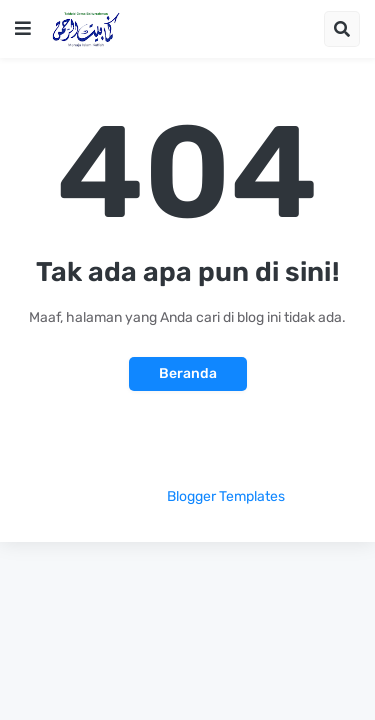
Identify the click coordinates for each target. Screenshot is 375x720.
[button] (23, 29)
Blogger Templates (226, 496)
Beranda (188, 373)
